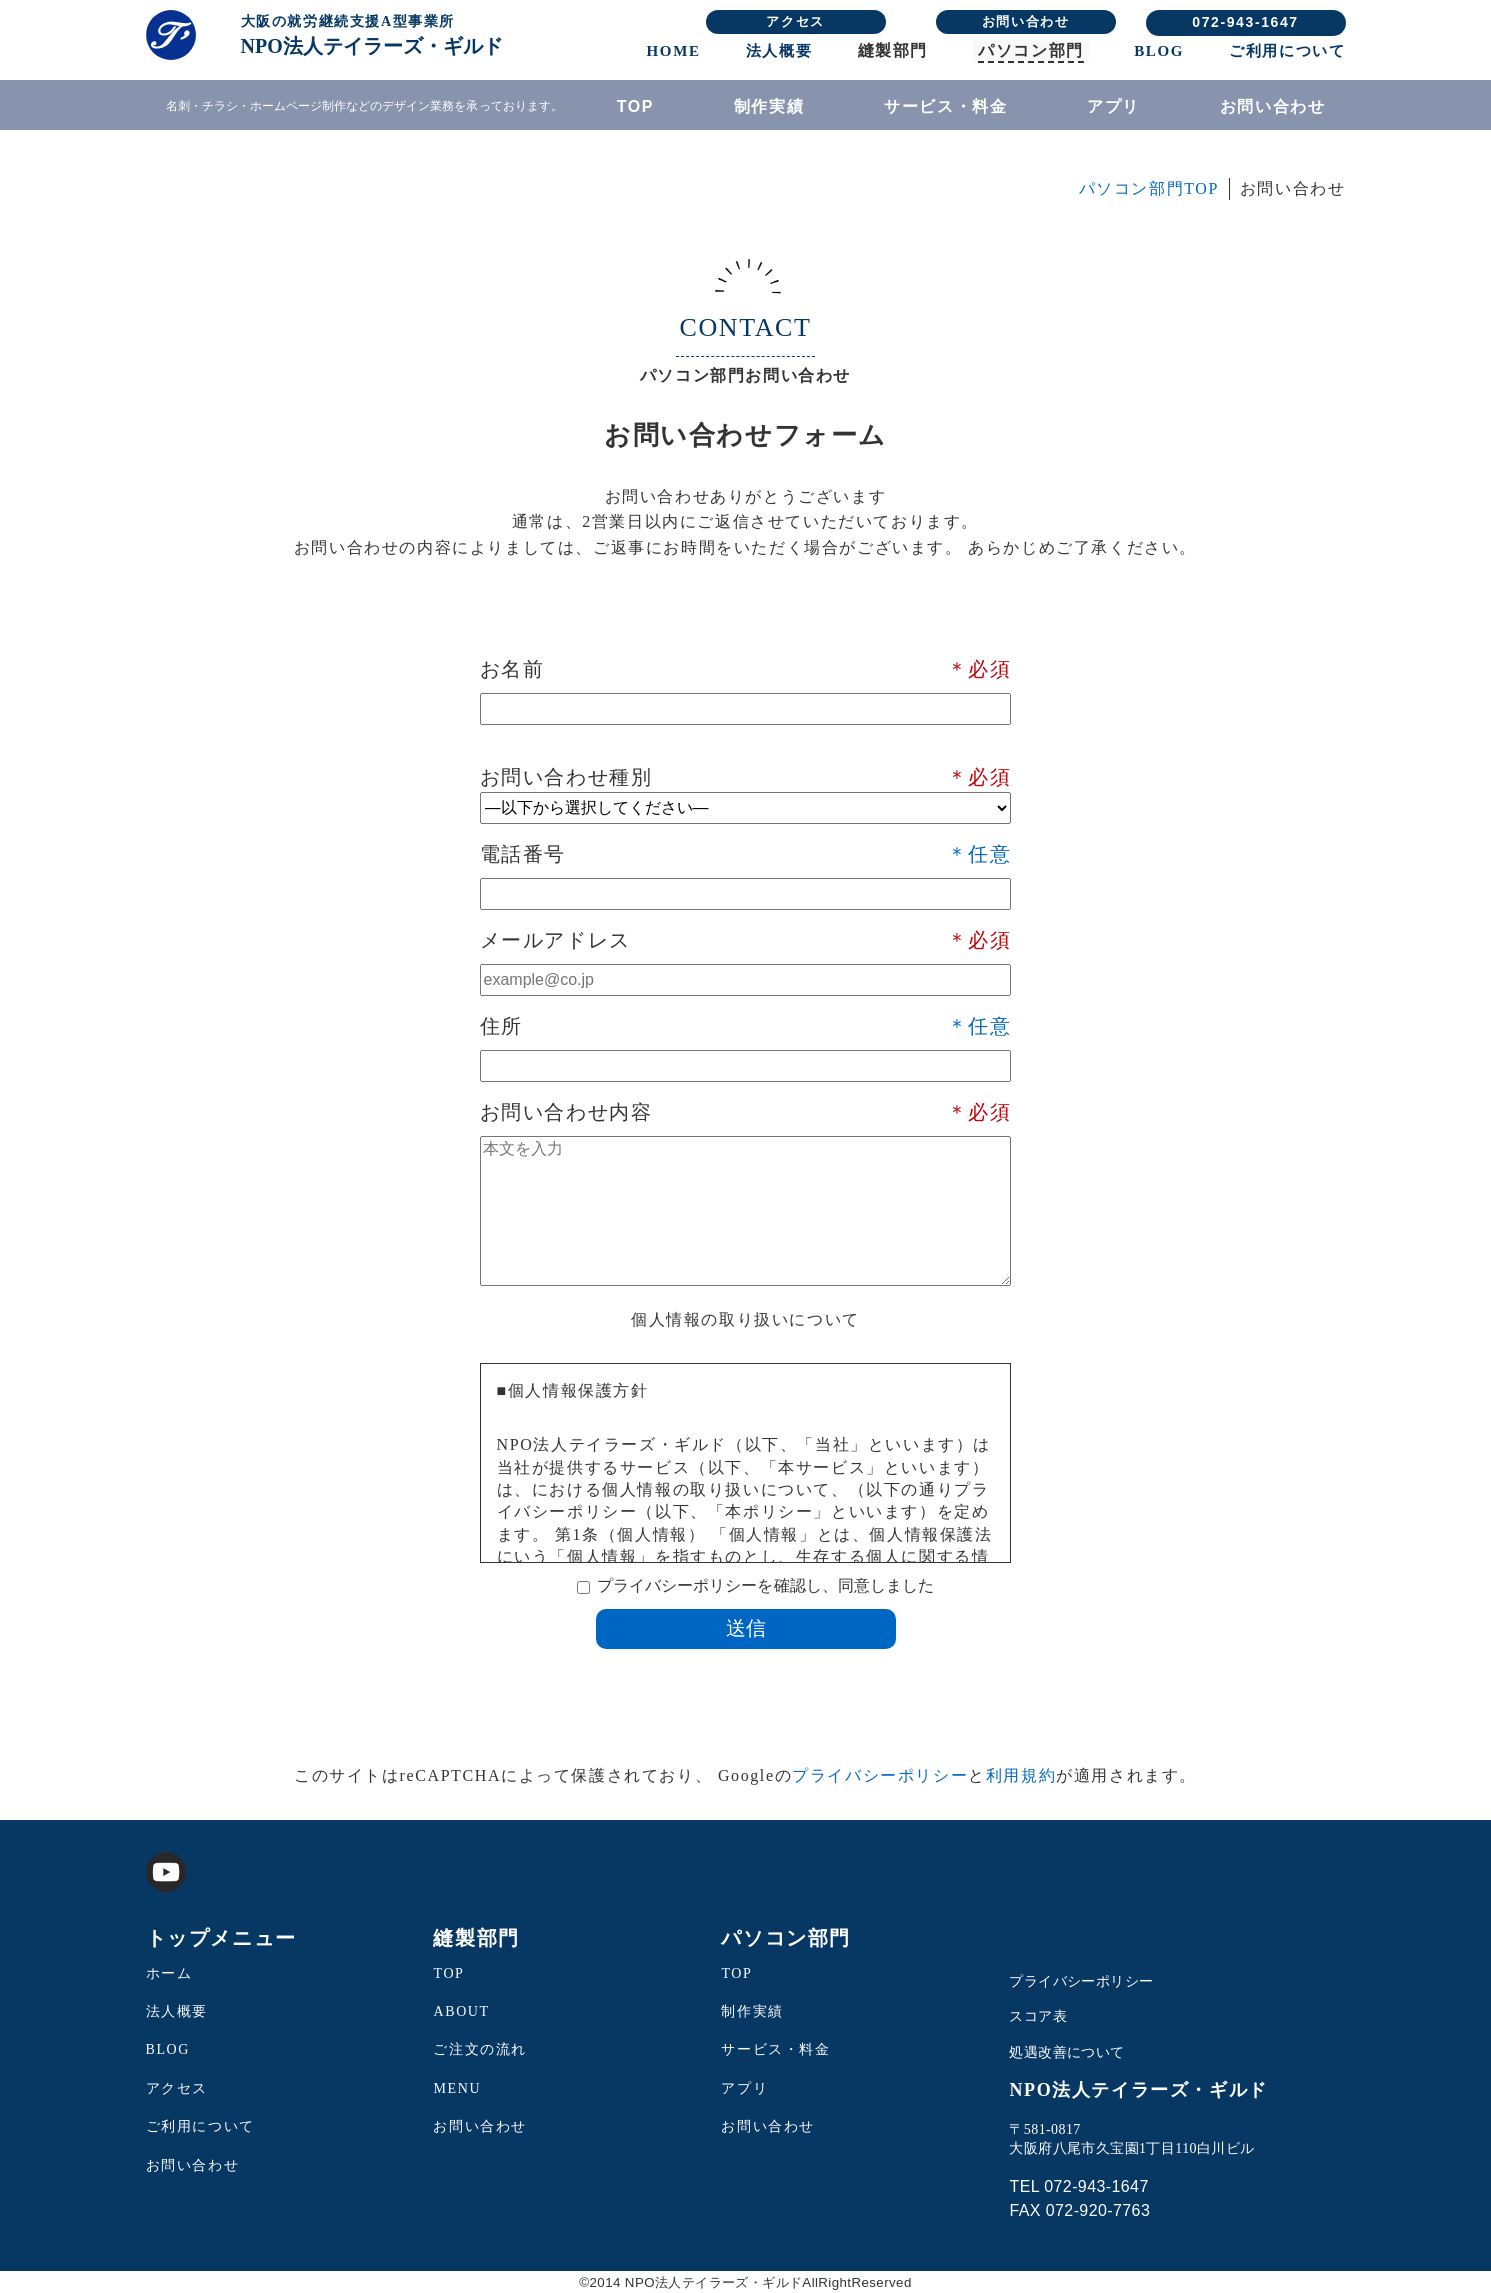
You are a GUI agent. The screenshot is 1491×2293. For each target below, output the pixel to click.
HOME (674, 51)
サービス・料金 (945, 106)
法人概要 (779, 51)
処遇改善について (1066, 2052)
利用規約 (1021, 1775)
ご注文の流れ (480, 2049)
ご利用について (1287, 51)
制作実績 (769, 106)
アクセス (795, 21)
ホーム (169, 1973)
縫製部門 (893, 50)
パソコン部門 (1031, 50)
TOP (635, 106)
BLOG (1159, 51)
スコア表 (1038, 2016)
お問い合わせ (1026, 21)
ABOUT (461, 2011)
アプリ (1113, 106)
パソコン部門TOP (1149, 188)
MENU (457, 2088)
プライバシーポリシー (880, 1775)
